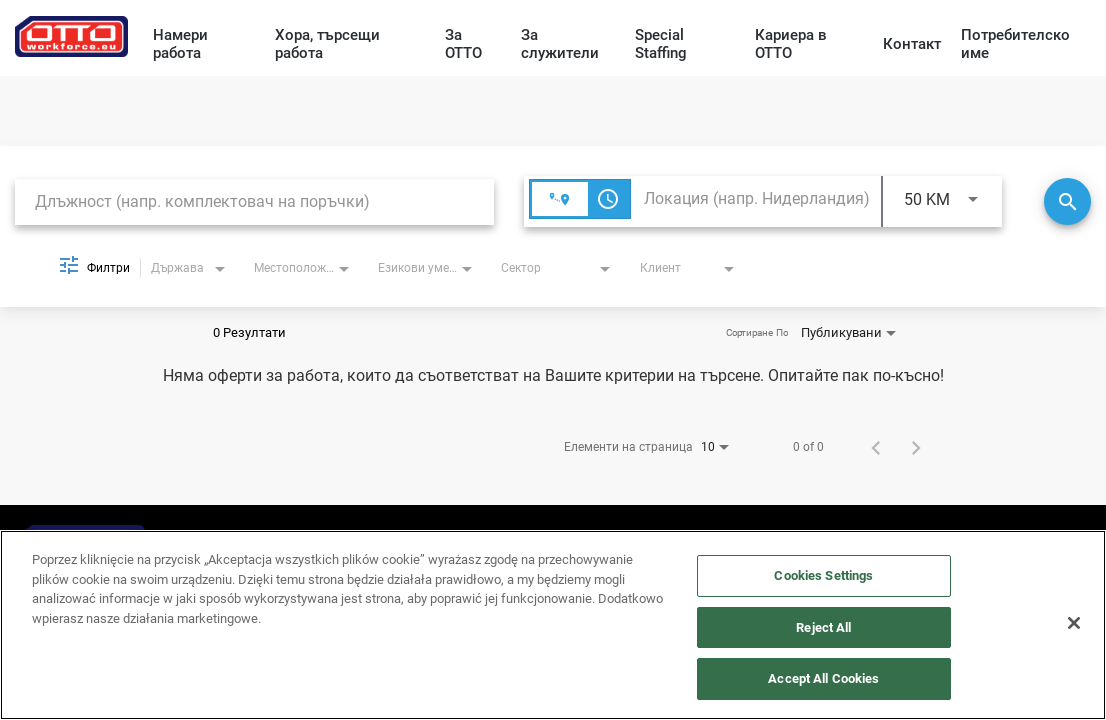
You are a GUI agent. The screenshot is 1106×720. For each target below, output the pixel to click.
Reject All (823, 627)
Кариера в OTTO (791, 44)
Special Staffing (661, 44)
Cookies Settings (823, 575)
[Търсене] (1067, 201)
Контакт (912, 44)
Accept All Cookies (823, 678)
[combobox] (254, 201)
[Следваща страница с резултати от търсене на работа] (916, 447)
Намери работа (180, 44)
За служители (560, 44)
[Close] (1074, 623)
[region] (553, 625)
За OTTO (463, 44)
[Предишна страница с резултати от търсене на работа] (876, 447)
